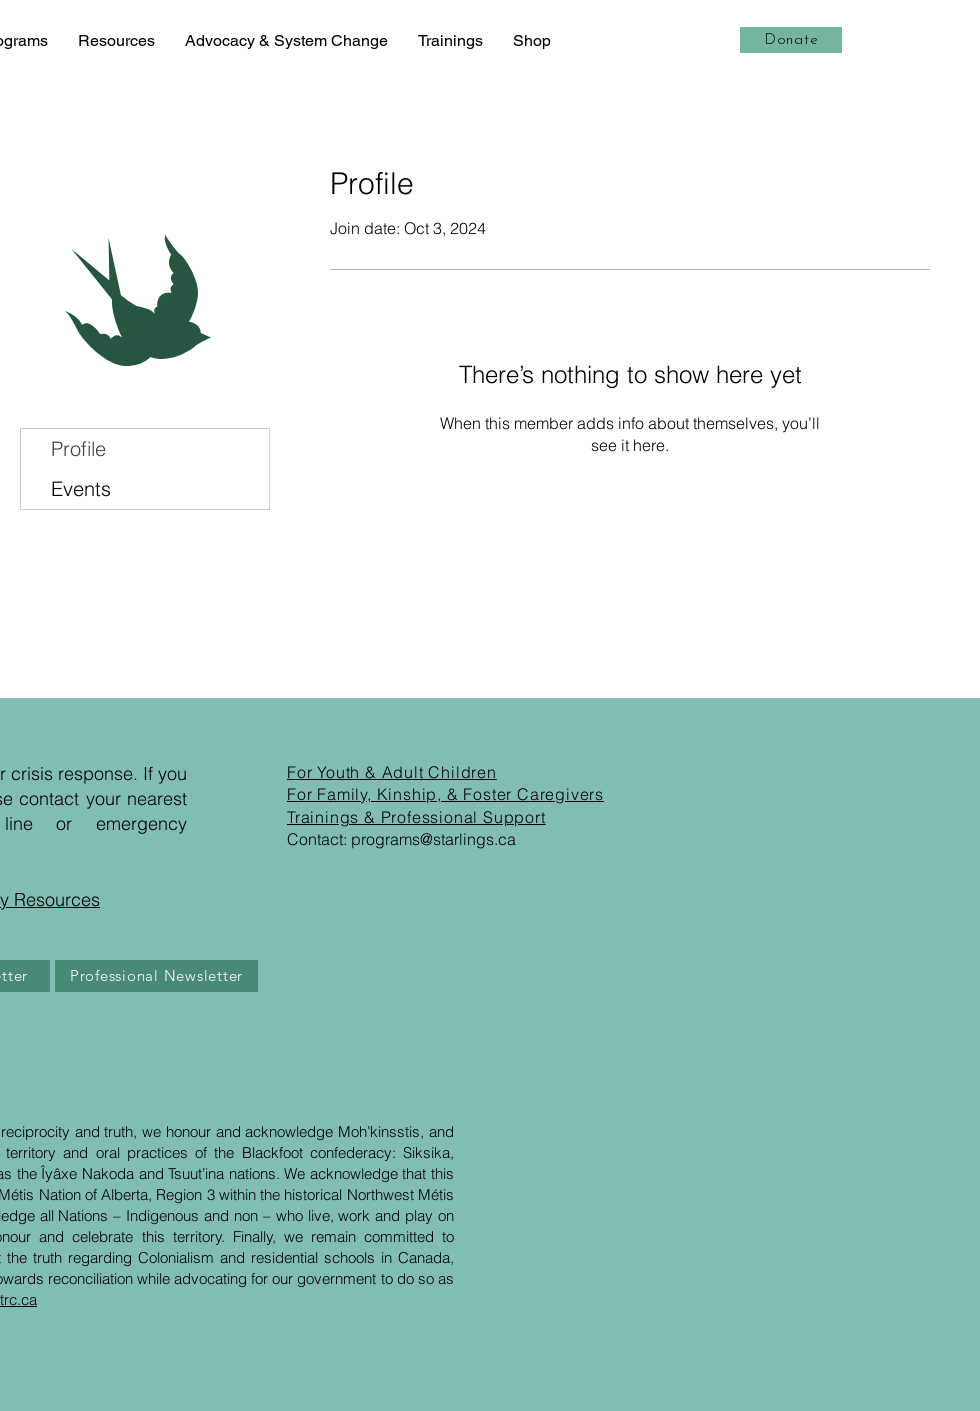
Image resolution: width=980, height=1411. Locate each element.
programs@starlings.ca (433, 839)
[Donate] (791, 40)
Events (81, 488)
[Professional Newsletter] (156, 976)
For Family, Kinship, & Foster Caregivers (445, 794)
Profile (78, 448)
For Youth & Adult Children (392, 772)
